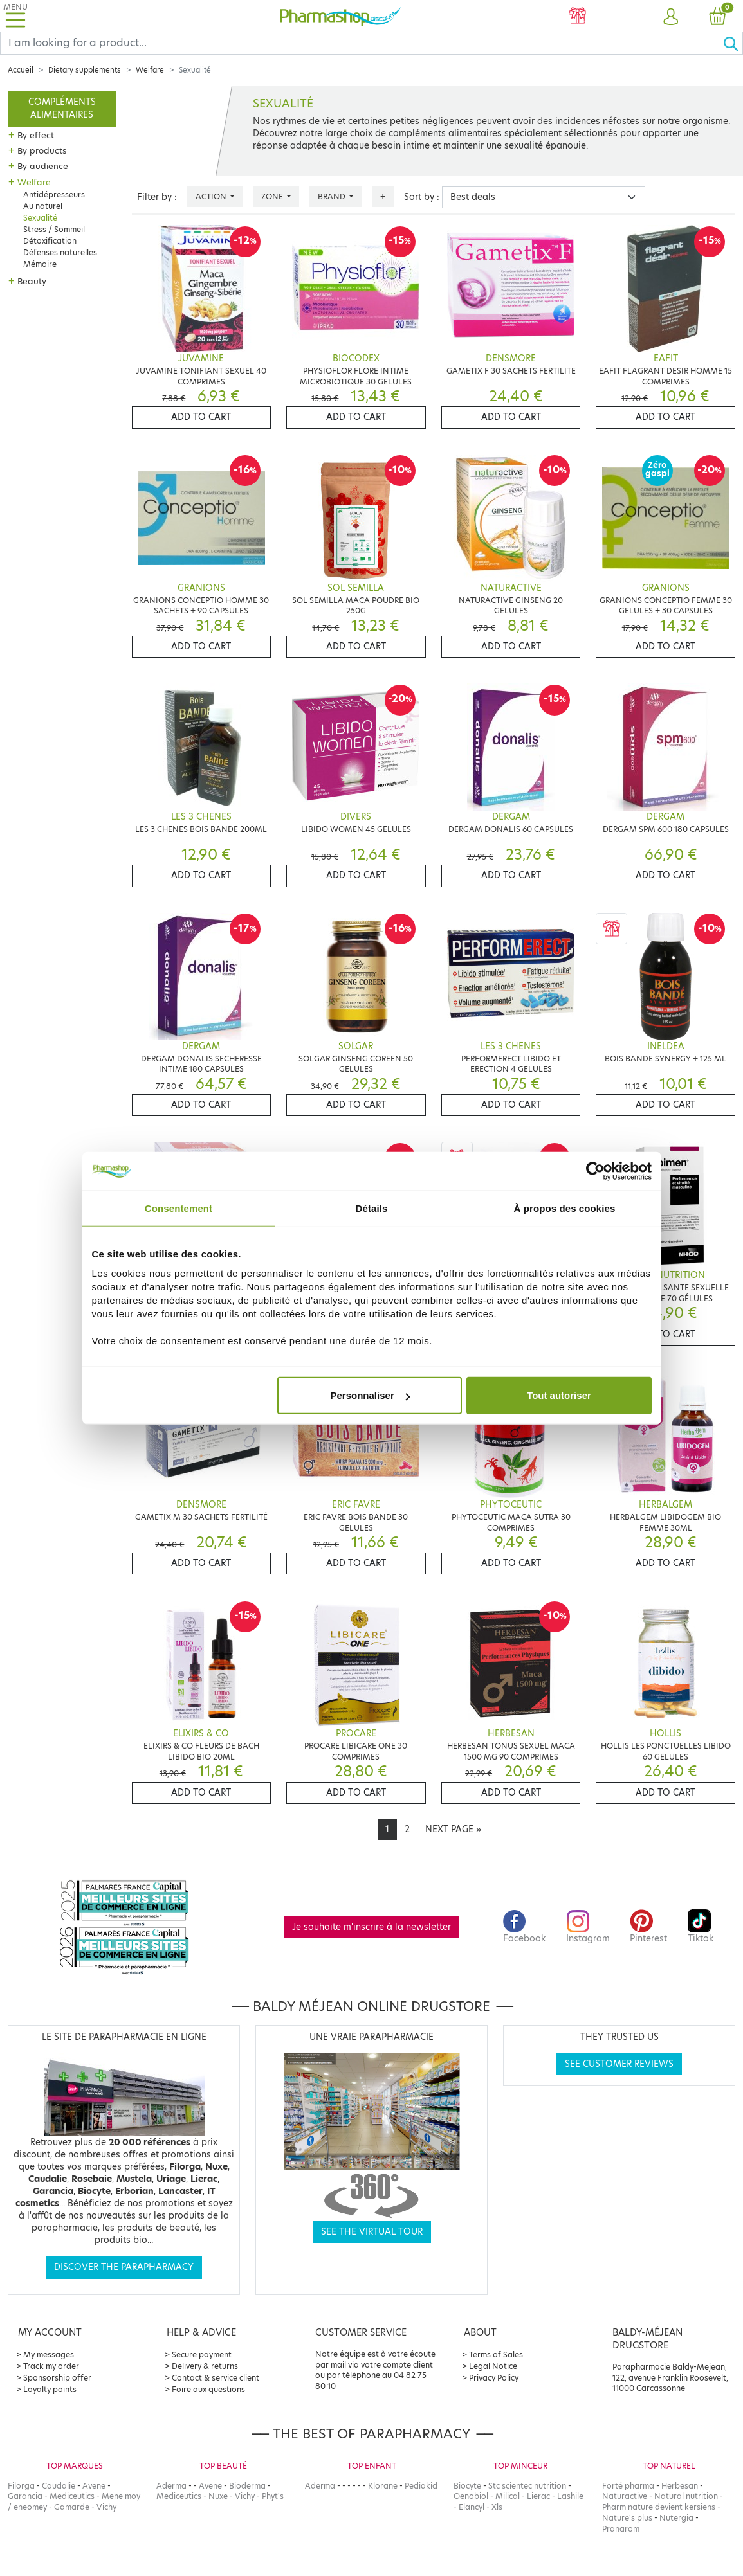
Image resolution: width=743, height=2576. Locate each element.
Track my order (51, 2366)
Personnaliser (370, 1395)
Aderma (171, 2485)
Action (212, 196)
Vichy (106, 2506)
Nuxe (218, 2495)
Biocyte (467, 2485)
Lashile (570, 2495)
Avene (93, 2485)
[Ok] (732, 43)
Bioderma (247, 2485)
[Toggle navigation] (15, 16)
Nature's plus (627, 2517)
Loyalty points (50, 2389)
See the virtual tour (372, 2232)
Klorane (383, 2485)
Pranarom (620, 2528)
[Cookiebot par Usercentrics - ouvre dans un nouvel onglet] (595, 1170)
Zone (273, 196)
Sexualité (40, 217)
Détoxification (50, 240)
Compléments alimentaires (62, 108)
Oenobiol (471, 2495)
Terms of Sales (496, 2354)
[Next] (453, 1829)
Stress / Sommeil (54, 229)
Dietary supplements (84, 70)
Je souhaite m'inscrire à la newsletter (371, 1927)
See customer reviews (619, 2064)
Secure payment (202, 2354)
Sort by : (421, 197)
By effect (35, 135)
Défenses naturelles (60, 252)
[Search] (361, 43)
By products (41, 150)
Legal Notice (493, 2366)
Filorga (21, 2485)
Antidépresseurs (54, 194)
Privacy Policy (493, 2377)
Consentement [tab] (178, 1207)
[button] (671, 17)
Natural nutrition (686, 2495)
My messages (48, 2354)
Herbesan (679, 2485)
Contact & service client (215, 2377)
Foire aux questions (208, 2389)
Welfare (150, 70)
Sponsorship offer (57, 2377)
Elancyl (471, 2506)
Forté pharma (628, 2485)
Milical (507, 2495)
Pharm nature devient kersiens (658, 2506)
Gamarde (71, 2506)
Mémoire (40, 263)
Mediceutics (72, 2495)
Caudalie (58, 2485)
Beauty (31, 281)
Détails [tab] (372, 1207)
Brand (332, 196)
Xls (496, 2506)
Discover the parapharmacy (124, 2267)
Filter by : (157, 197)
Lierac (538, 2495)
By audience (42, 166)
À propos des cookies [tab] (565, 1207)
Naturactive (624, 2495)
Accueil (20, 70)
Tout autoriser (559, 1395)
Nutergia (676, 2517)
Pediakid (421, 2485)
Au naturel (42, 206)
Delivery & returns (205, 2366)
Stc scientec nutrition (527, 2485)
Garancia (25, 2495)
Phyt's (273, 2495)
